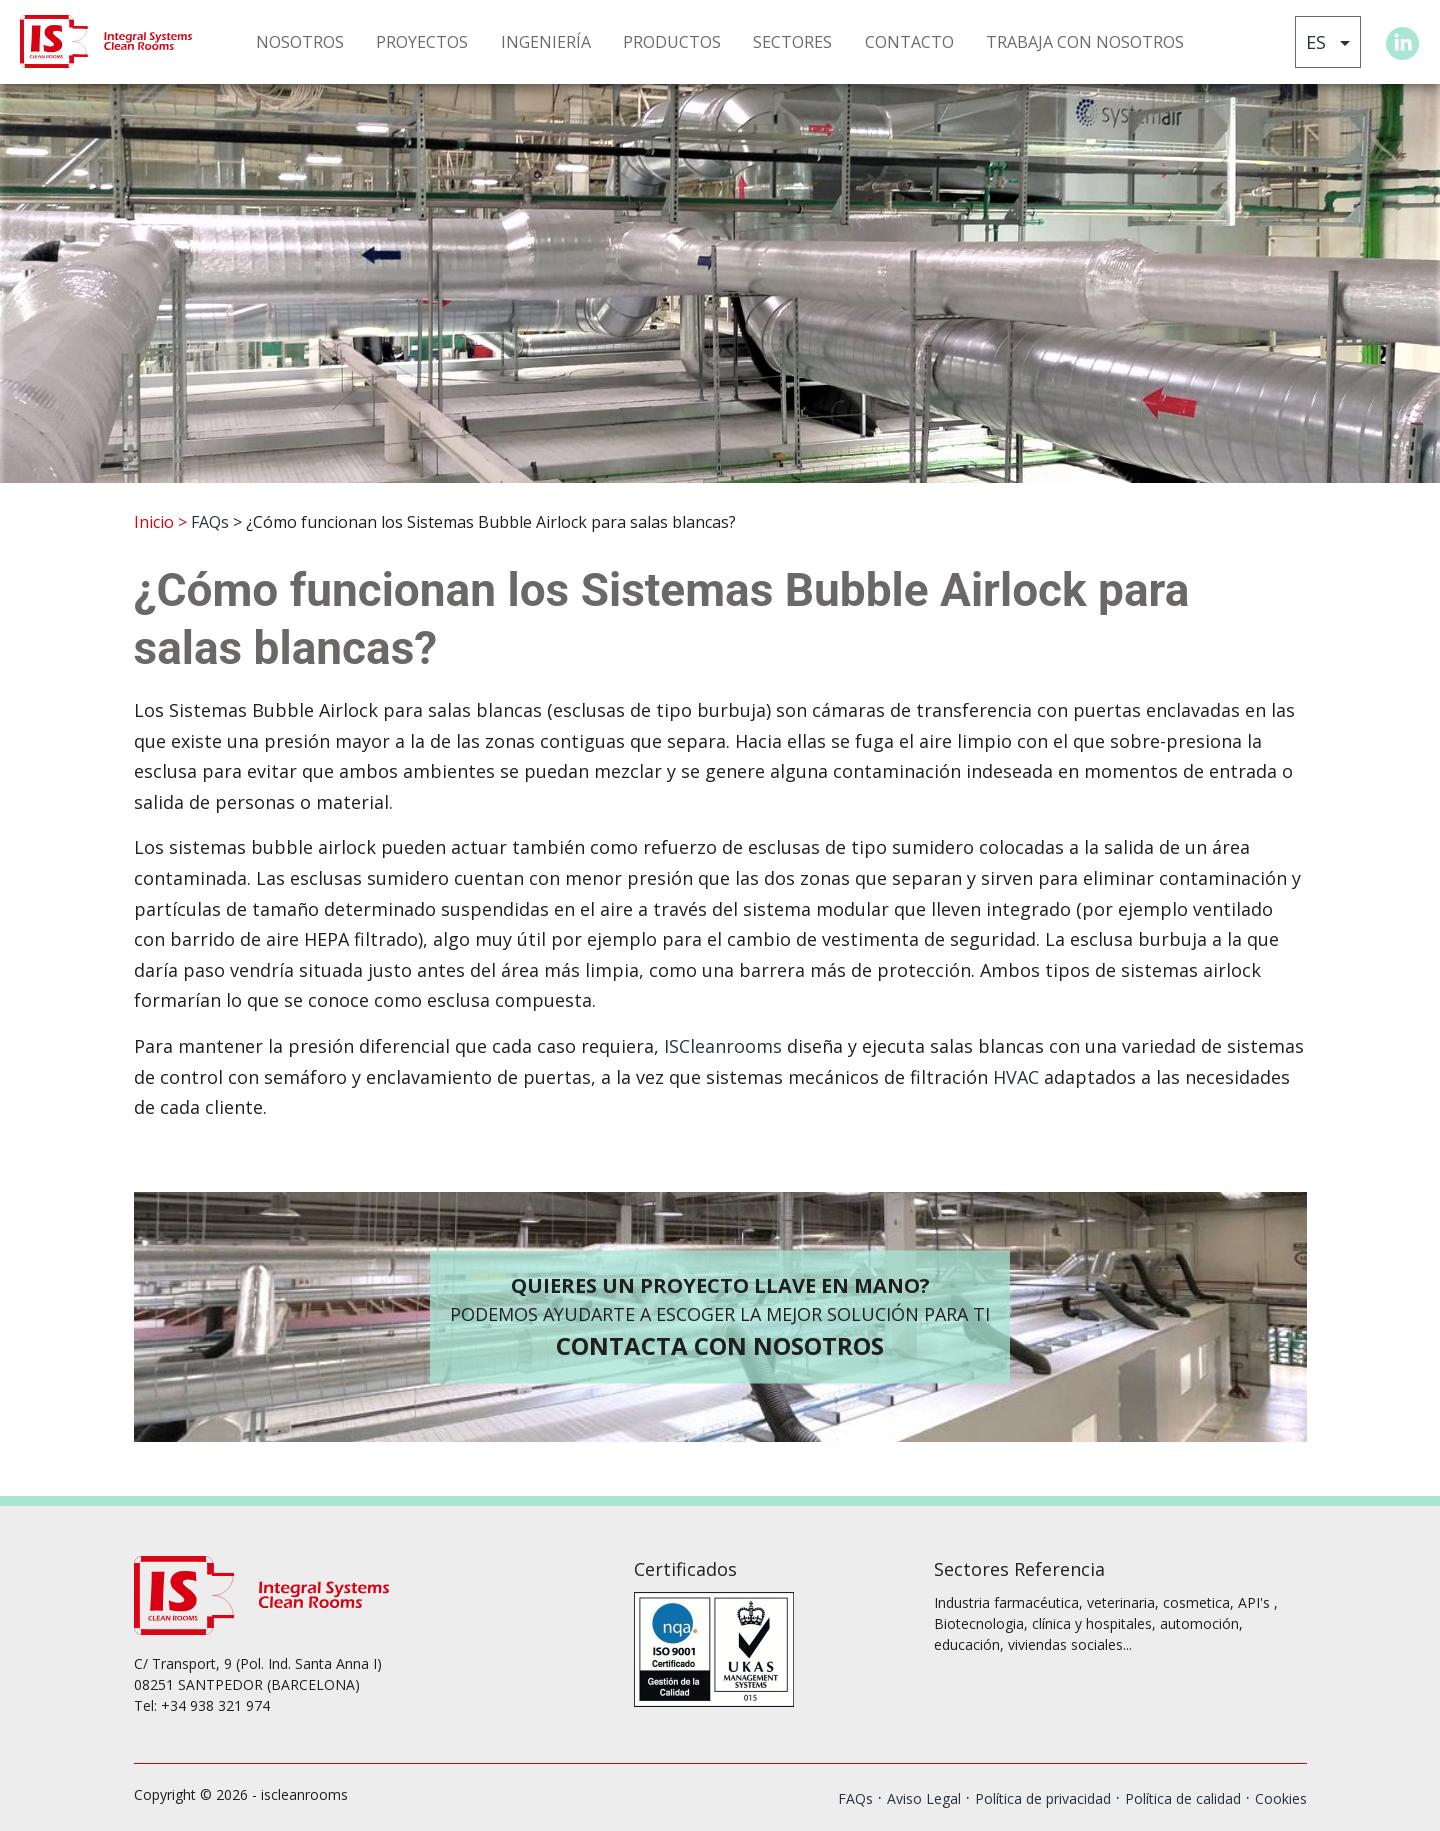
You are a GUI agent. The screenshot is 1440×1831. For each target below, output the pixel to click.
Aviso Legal (924, 1798)
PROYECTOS (422, 42)
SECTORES (792, 42)
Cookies (1281, 1798)
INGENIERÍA (546, 42)
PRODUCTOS (672, 42)
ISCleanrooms (723, 1046)
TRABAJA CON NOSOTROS (1085, 42)
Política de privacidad (1043, 1798)
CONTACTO (909, 42)
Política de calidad (1183, 1798)
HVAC (1016, 1077)
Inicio (154, 522)
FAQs (210, 522)
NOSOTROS (300, 42)
